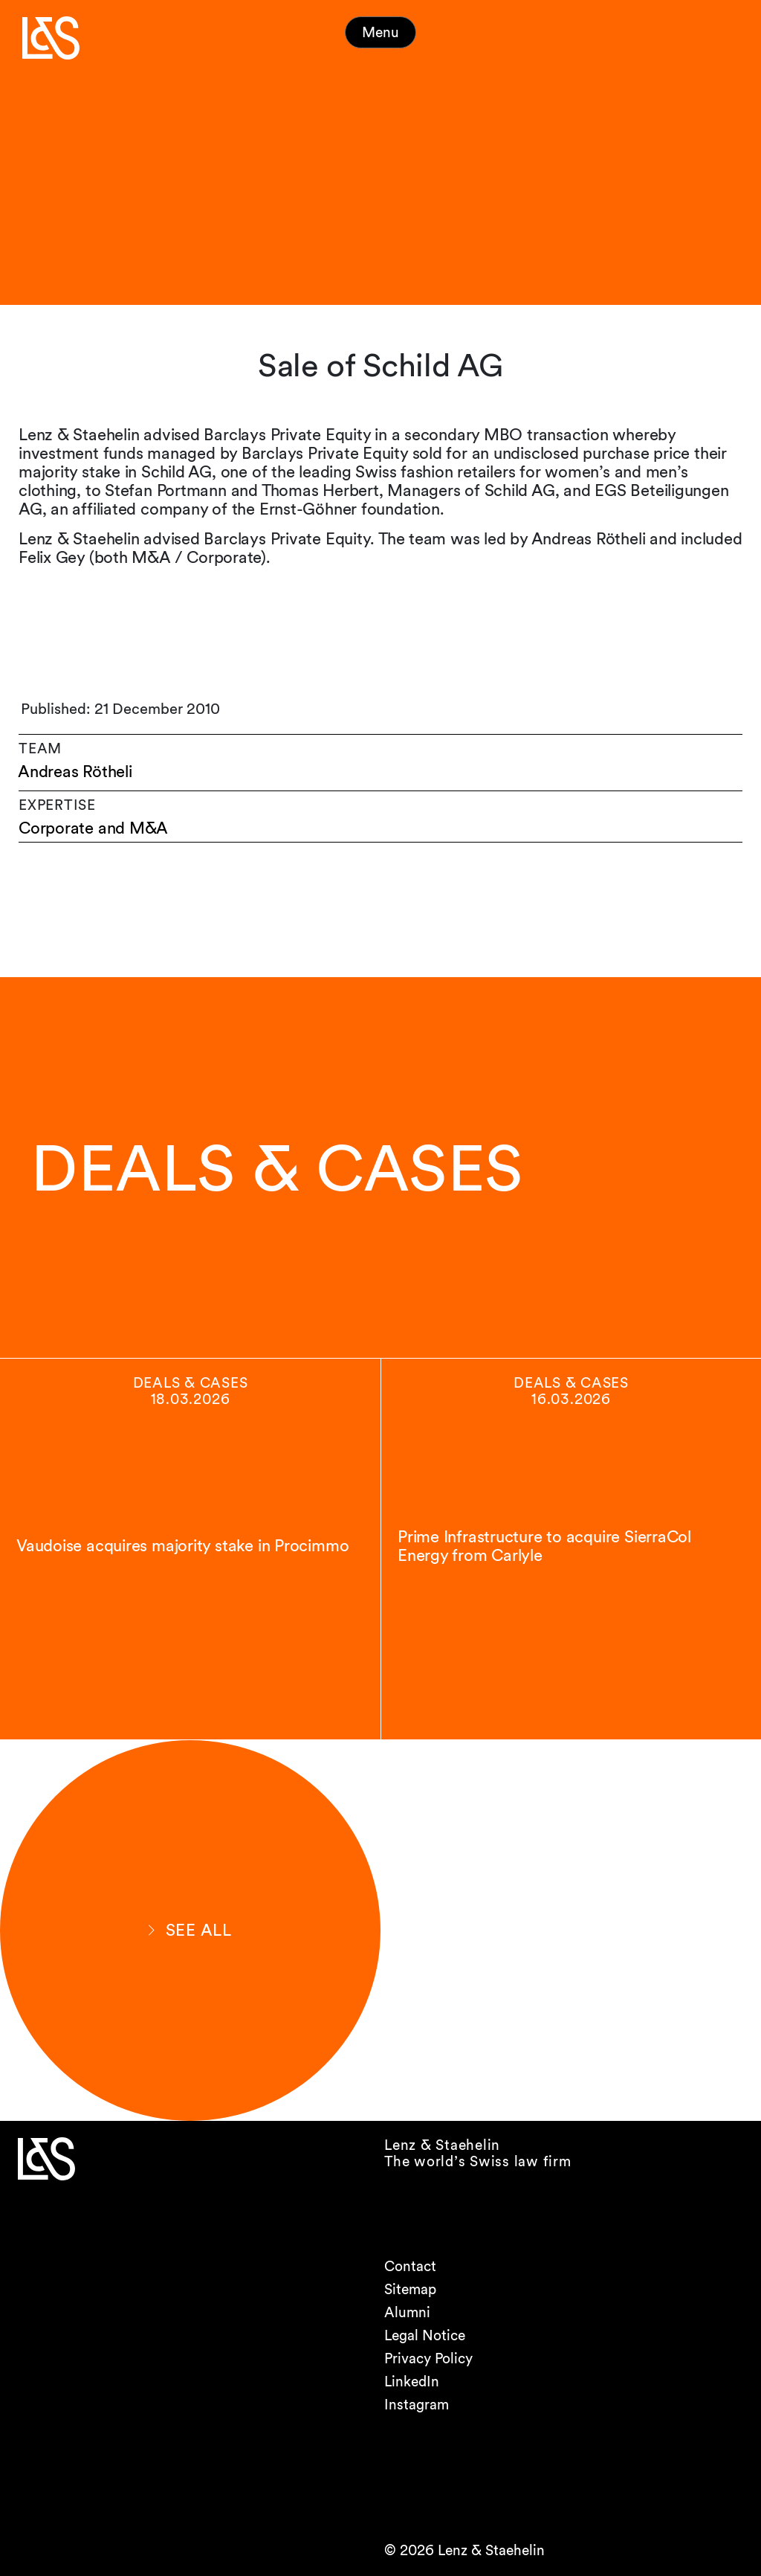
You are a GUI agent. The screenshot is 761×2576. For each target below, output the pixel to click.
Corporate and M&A (93, 828)
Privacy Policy (428, 2358)
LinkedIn (411, 2381)
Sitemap (410, 2289)
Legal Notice (424, 2335)
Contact (410, 2266)
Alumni (407, 2312)
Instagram (416, 2404)
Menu (380, 32)
